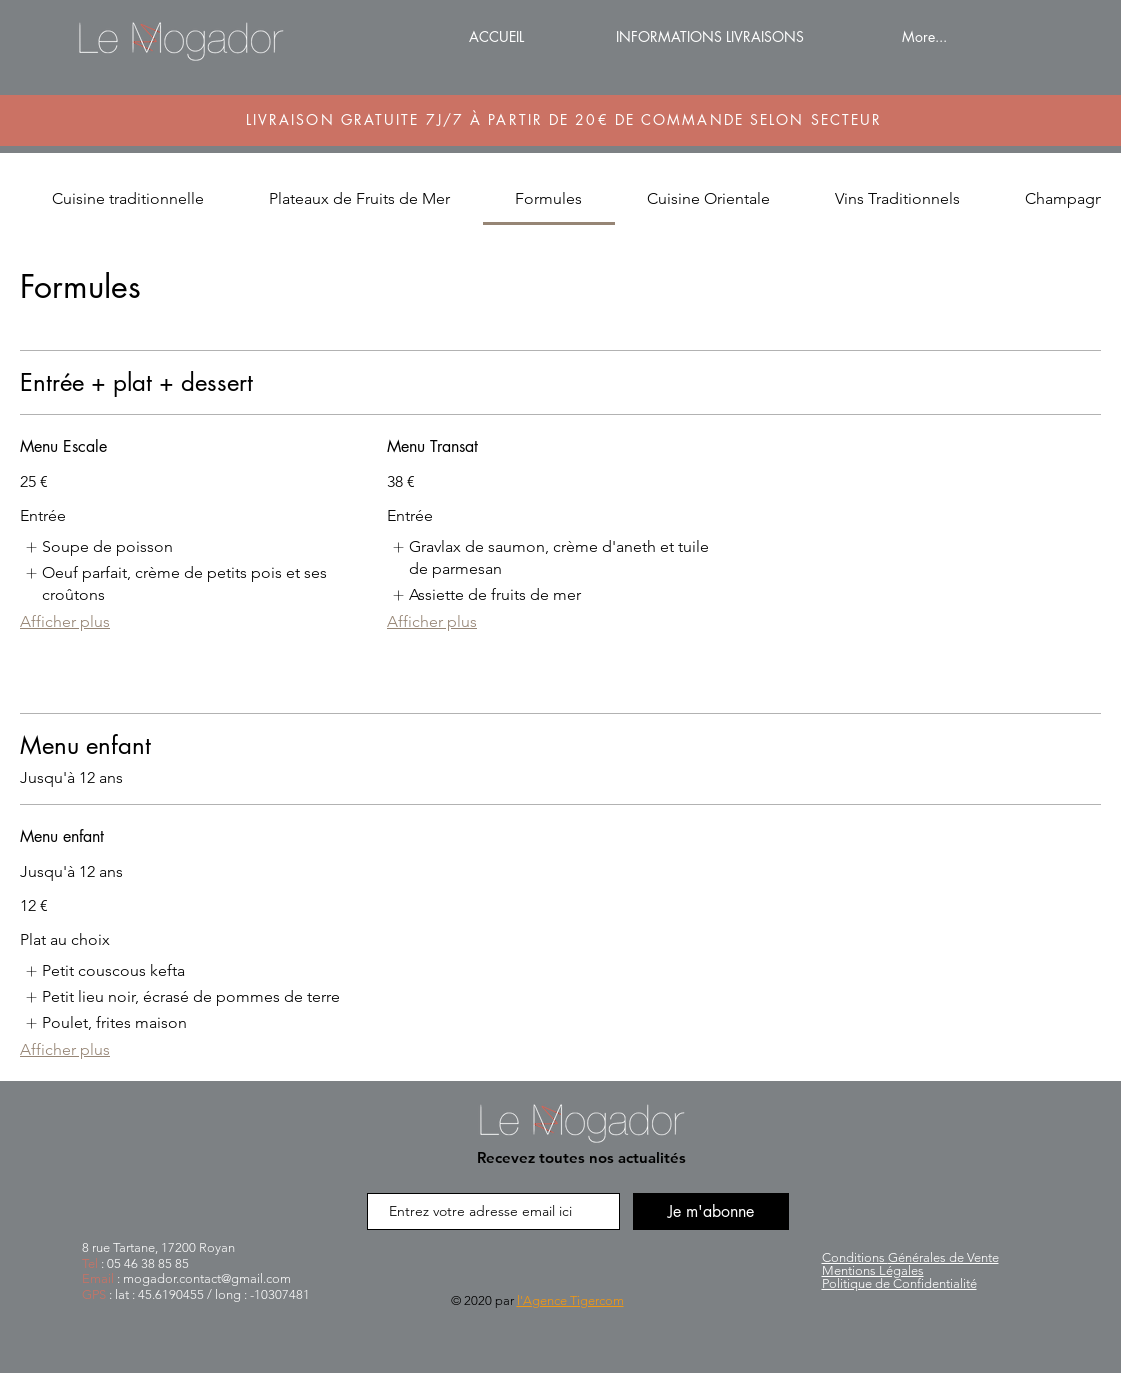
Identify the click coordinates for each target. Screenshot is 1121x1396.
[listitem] (98, 547)
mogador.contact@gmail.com (207, 1278)
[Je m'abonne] (711, 1211)
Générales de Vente (910, 1257)
